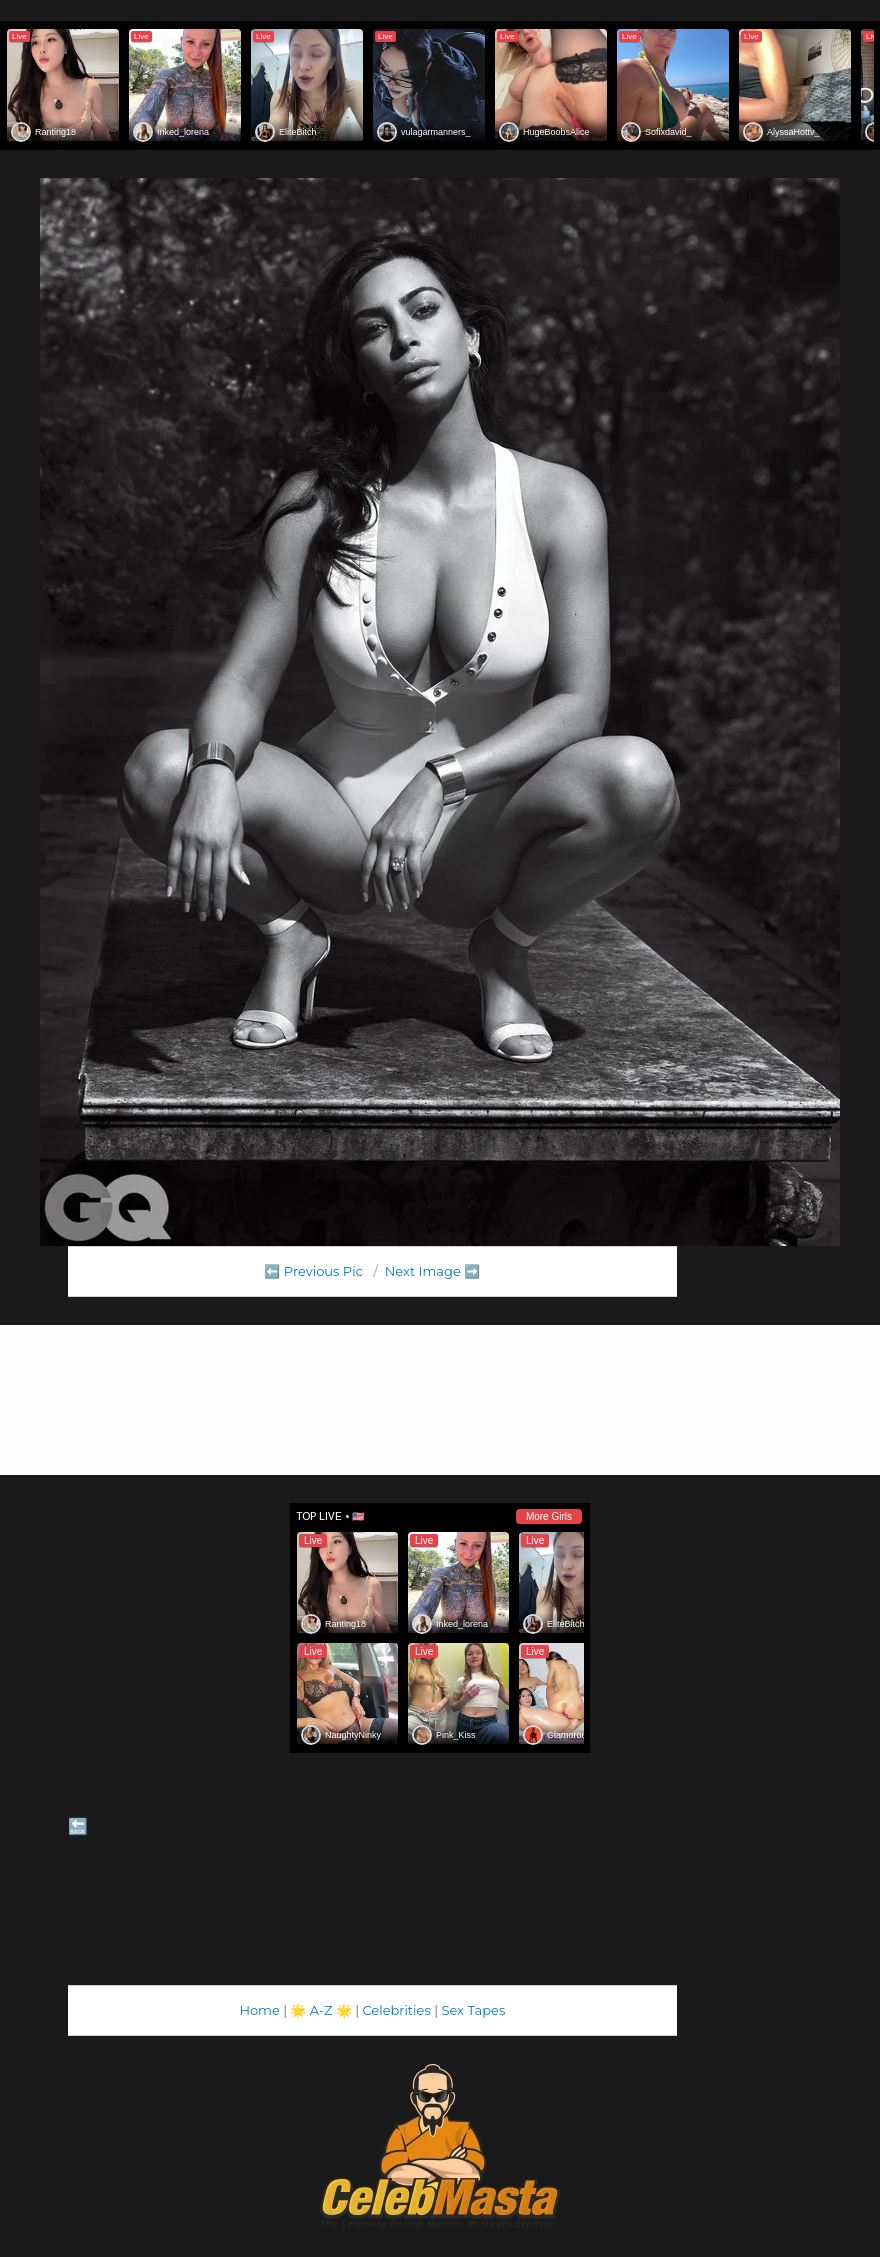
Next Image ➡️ (432, 1271)
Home (259, 2010)
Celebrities (396, 2010)
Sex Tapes (473, 2010)
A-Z (321, 2010)
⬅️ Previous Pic (313, 1271)
